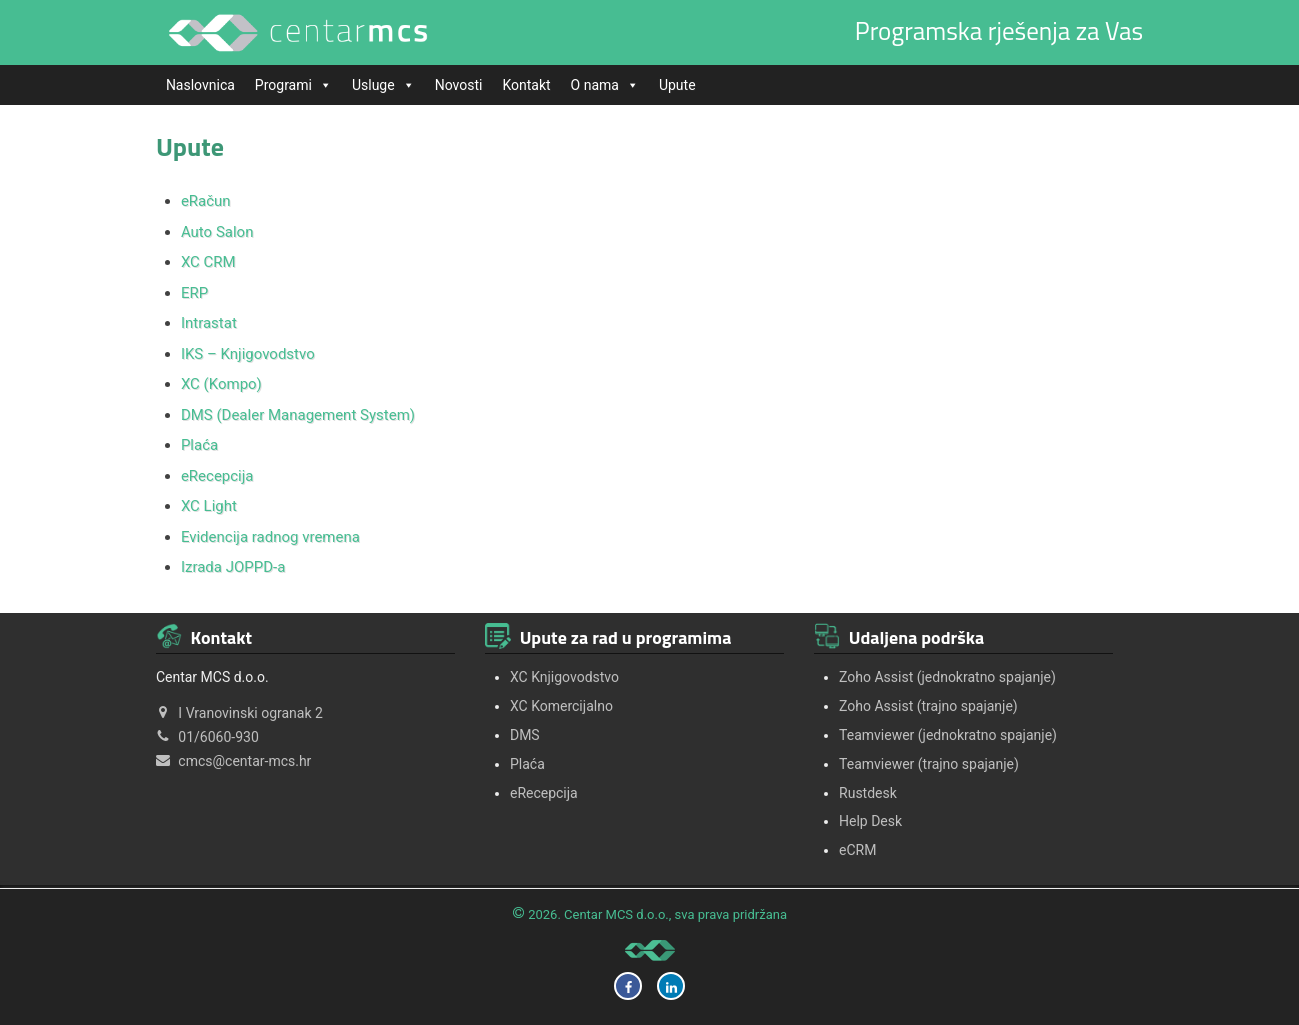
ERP (194, 293)
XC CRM (208, 262)
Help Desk (870, 821)
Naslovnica (200, 85)
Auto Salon (217, 232)
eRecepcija (217, 476)
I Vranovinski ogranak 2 (250, 713)
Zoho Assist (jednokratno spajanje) (947, 677)
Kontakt (526, 85)
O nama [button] (605, 85)
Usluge (383, 85)
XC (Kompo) (221, 384)
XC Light (209, 506)
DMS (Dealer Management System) (298, 415)
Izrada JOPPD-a (233, 567)
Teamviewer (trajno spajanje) (929, 764)
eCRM (857, 850)
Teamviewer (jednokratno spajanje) (948, 735)
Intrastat (209, 323)
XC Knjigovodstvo (564, 677)
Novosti (459, 85)
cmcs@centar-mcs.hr (244, 761)
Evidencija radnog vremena (270, 537)
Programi (293, 85)
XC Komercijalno (561, 706)
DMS (525, 735)
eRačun (206, 201)
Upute (677, 85)
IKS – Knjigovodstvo (248, 354)
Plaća (199, 445)
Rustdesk (868, 793)
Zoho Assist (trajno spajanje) (928, 706)
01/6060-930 (218, 737)
